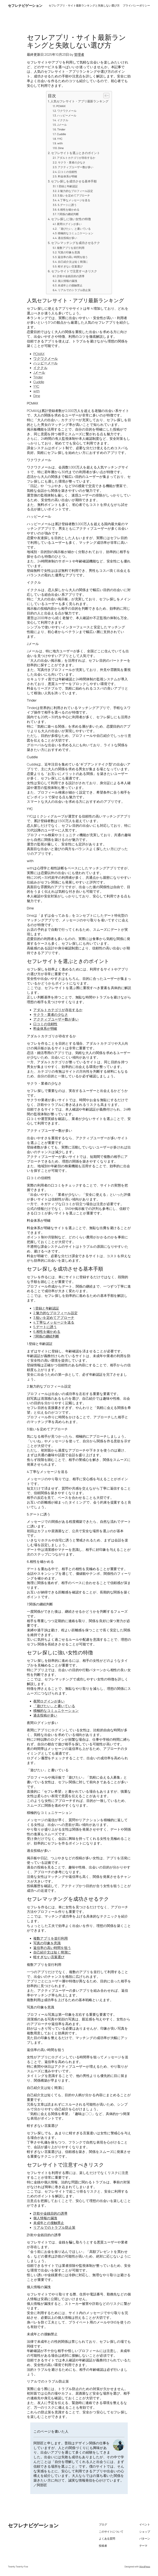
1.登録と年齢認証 (67, 186)
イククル (62, 120)
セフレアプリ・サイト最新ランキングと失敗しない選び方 (84, 5)
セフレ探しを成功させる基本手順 (74, 181)
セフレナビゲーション (25, 5)
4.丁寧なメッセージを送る (74, 200)
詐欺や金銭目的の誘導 (70, 276)
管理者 (79, 54)
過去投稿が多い (67, 238)
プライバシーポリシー (136, 5)
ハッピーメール (66, 115)
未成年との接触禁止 (70, 285)
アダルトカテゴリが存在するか (76, 158)
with (60, 143)
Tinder (61, 129)
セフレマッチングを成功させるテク (75, 243)
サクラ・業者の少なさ (71, 162)
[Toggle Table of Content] (105, 95)
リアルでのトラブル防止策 (74, 290)
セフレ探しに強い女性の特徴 (71, 219)
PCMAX (60, 106)
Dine (61, 148)
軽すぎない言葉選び (70, 266)
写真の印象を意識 (69, 252)
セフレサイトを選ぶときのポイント (75, 153)
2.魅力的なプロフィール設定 (75, 191)
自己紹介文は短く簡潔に (73, 262)
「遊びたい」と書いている (74, 229)
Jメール (62, 125)
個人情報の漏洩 (67, 281)
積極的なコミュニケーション (75, 233)
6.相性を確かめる (68, 209)
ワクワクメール (66, 111)
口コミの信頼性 (67, 172)
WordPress (144, 2566)
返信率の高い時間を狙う (73, 257)
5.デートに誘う (67, 205)
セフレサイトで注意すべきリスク (74, 271)
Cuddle (61, 134)
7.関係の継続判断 (68, 214)
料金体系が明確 (67, 176)
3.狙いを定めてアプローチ (74, 195)
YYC (59, 139)
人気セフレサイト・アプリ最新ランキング (79, 101)
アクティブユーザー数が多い (75, 167)
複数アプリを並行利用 (70, 248)
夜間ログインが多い (69, 224)
